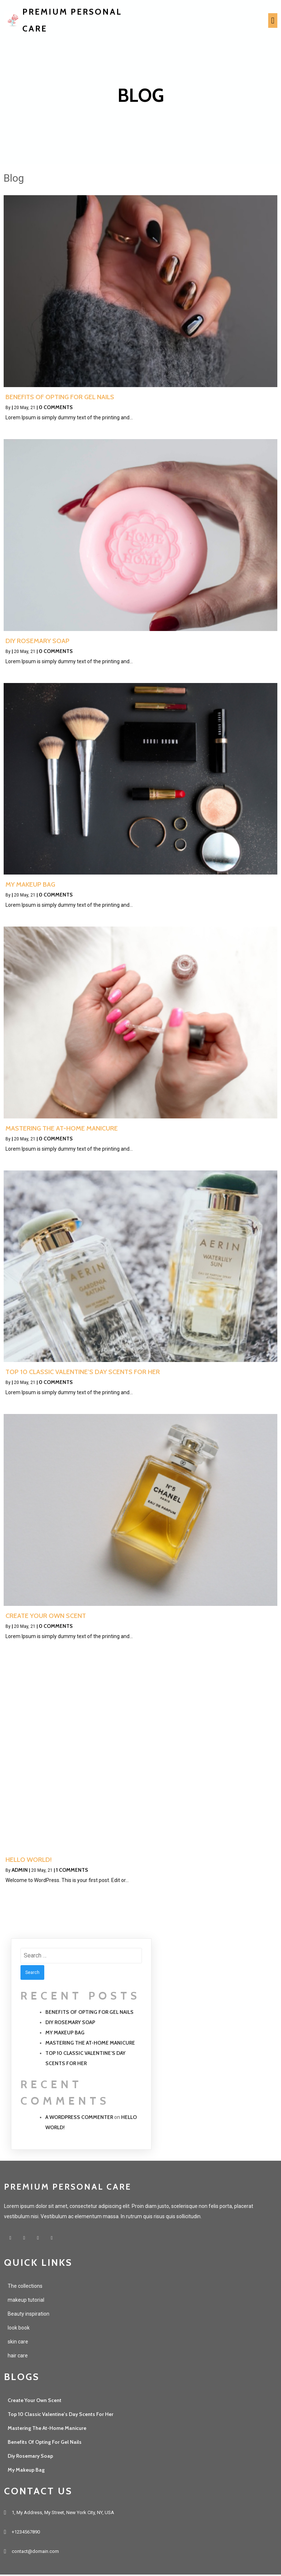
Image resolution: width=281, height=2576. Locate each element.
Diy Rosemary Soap (70, 2023)
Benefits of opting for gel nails (89, 2012)
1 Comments (72, 1870)
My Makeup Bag (65, 2033)
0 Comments (56, 408)
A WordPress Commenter (79, 2118)
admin (20, 1870)
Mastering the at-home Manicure (90, 2043)
